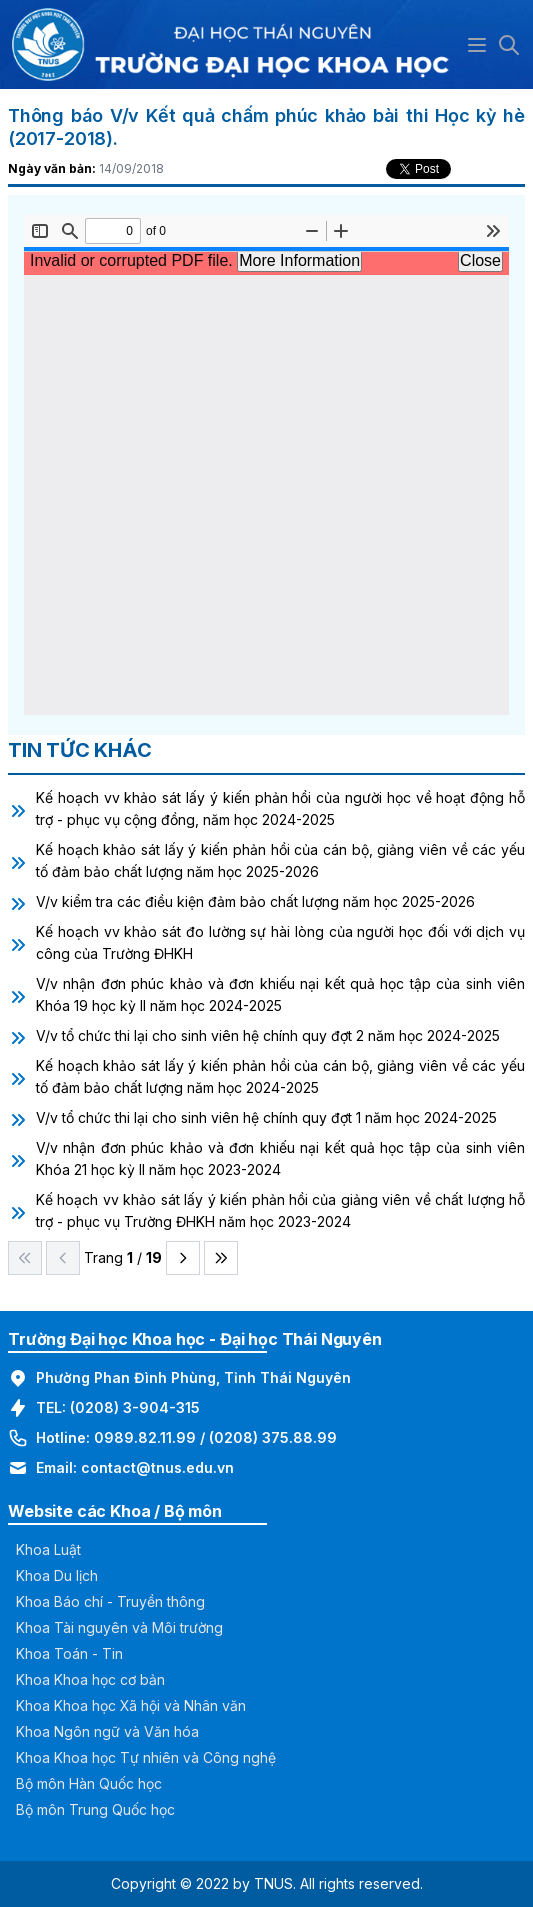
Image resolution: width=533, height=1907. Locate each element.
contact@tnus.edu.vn (157, 1467)
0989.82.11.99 (145, 1437)
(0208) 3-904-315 (135, 1407)
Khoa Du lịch (57, 1575)
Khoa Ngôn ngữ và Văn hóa (107, 1731)
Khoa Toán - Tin (69, 1653)
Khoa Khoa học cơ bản (90, 1679)
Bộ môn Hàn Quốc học (89, 1783)
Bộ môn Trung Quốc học (95, 1809)
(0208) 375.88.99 (273, 1437)
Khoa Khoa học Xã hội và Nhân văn (131, 1705)
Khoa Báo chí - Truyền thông (110, 1601)
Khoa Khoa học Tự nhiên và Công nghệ (146, 1757)
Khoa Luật (48, 1549)
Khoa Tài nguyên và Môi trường (119, 1627)
